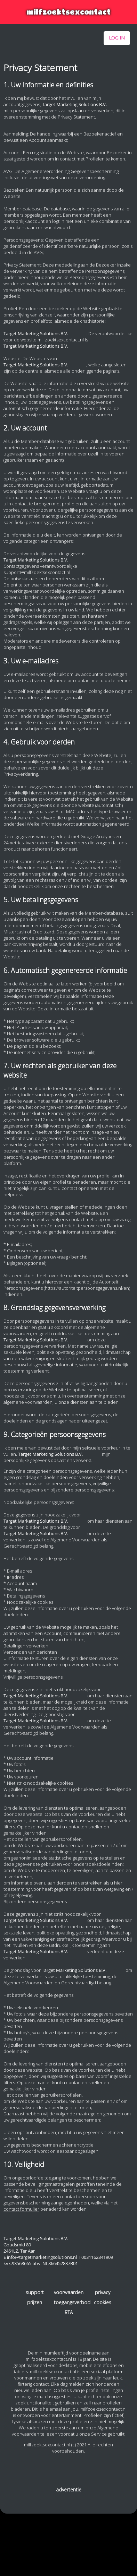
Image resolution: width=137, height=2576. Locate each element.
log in (117, 38)
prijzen (34, 2302)
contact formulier (21, 2209)
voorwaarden (68, 2292)
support (35, 2292)
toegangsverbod (68, 2302)
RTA (69, 2312)
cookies (102, 2302)
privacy (102, 2292)
